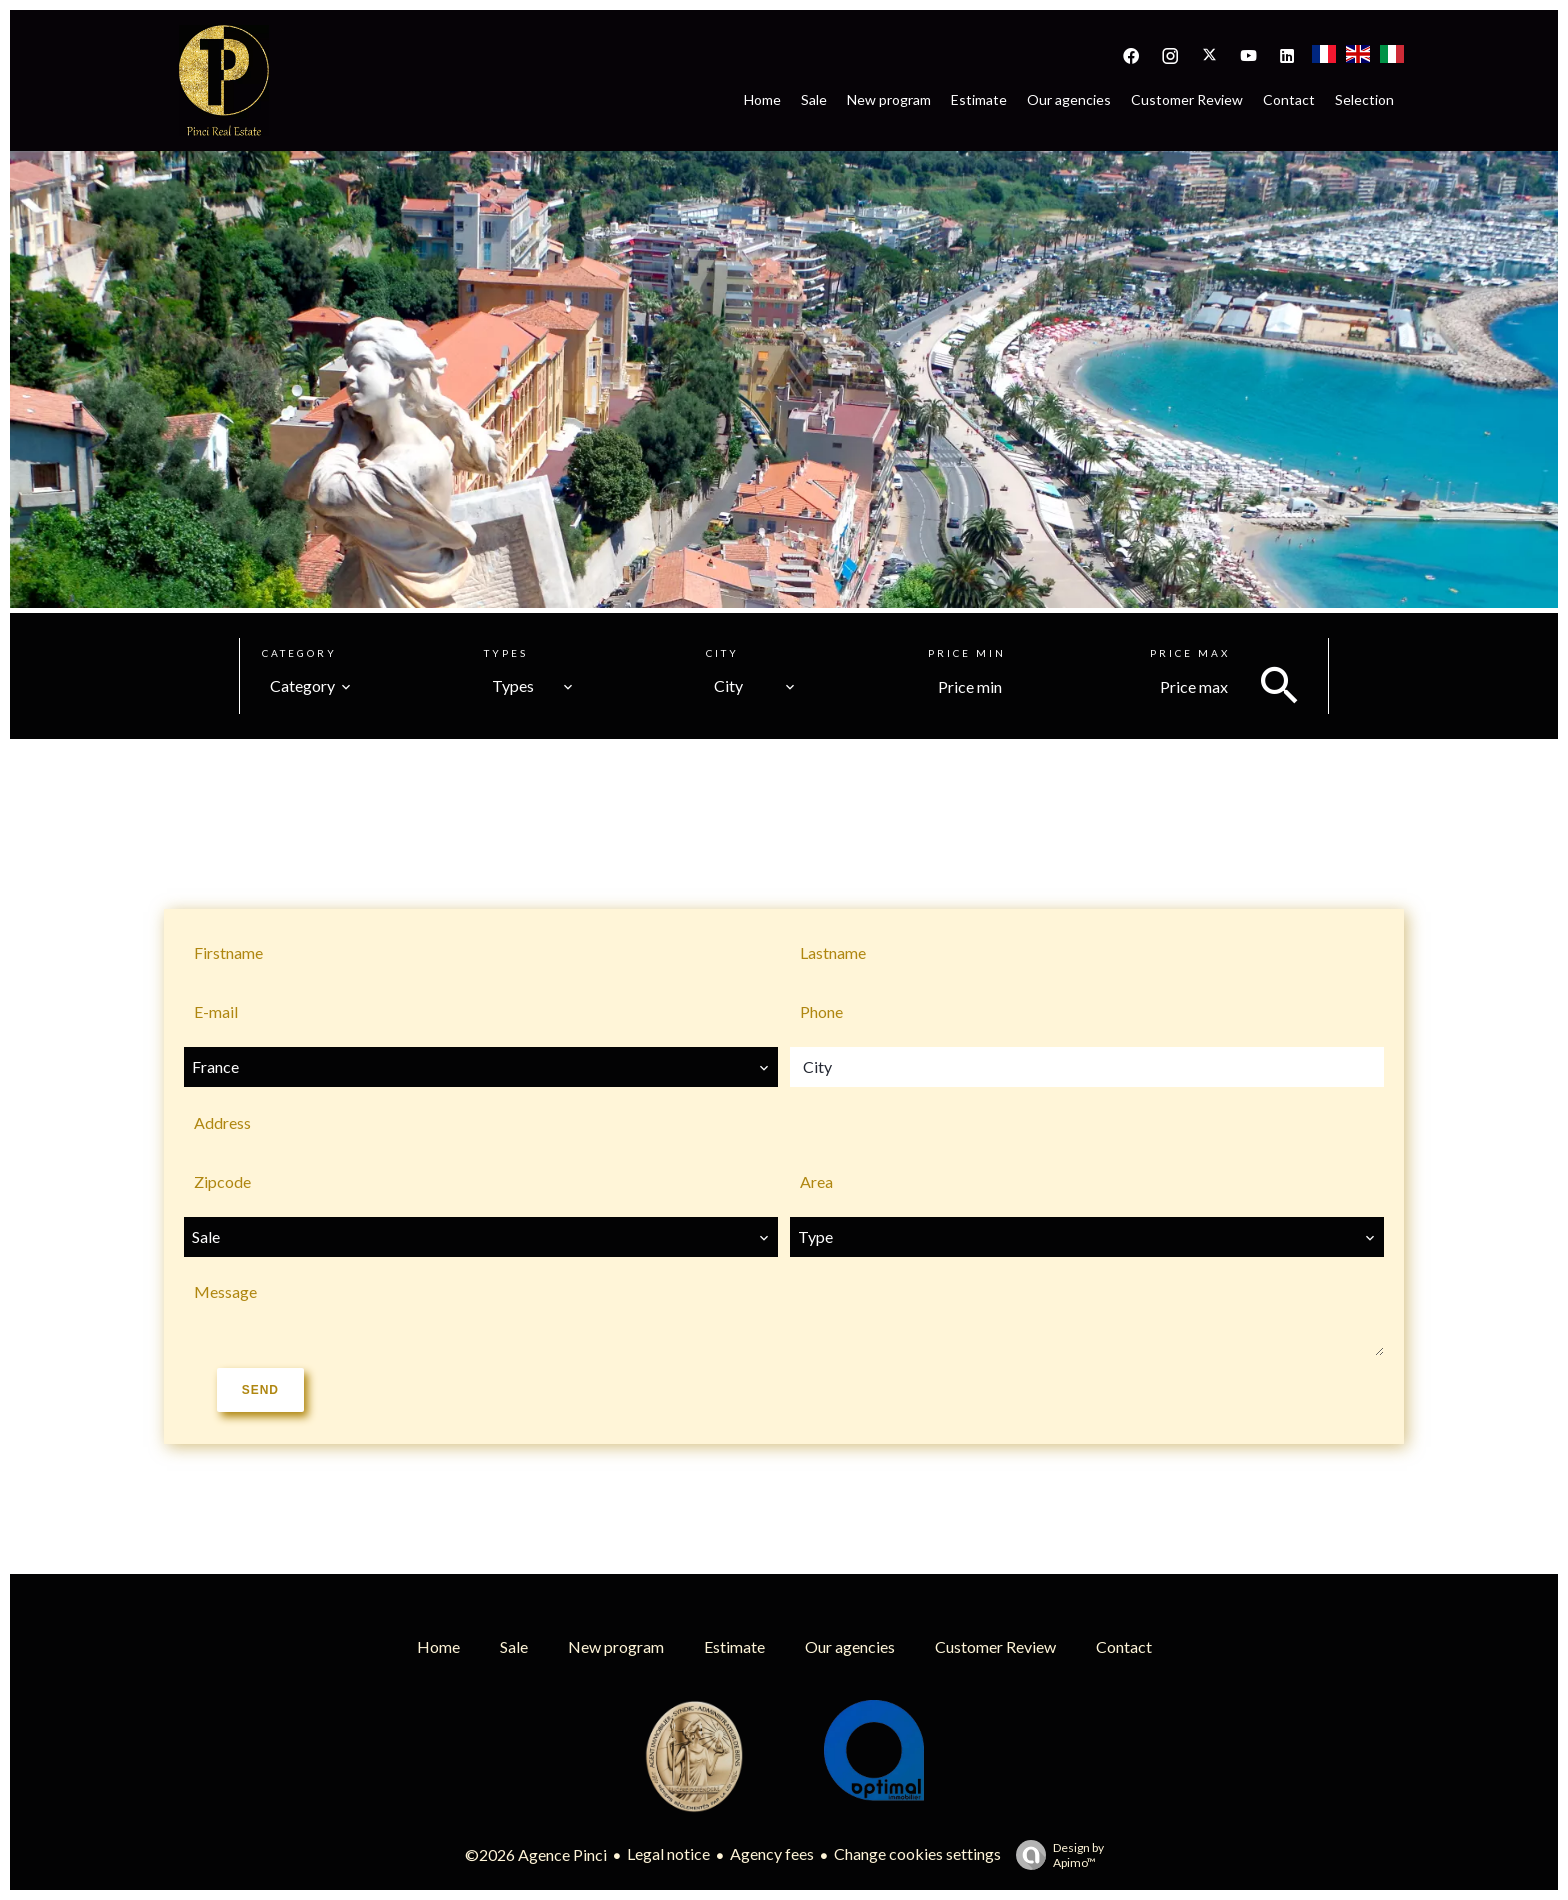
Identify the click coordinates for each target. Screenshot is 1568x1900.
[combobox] (311, 686)
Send (260, 1390)
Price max (1190, 653)
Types (506, 653)
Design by (1055, 1855)
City (722, 653)
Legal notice (668, 1853)
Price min (967, 653)
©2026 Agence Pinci (536, 1854)
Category (299, 653)
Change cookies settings (917, 1853)
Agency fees (772, 1853)
